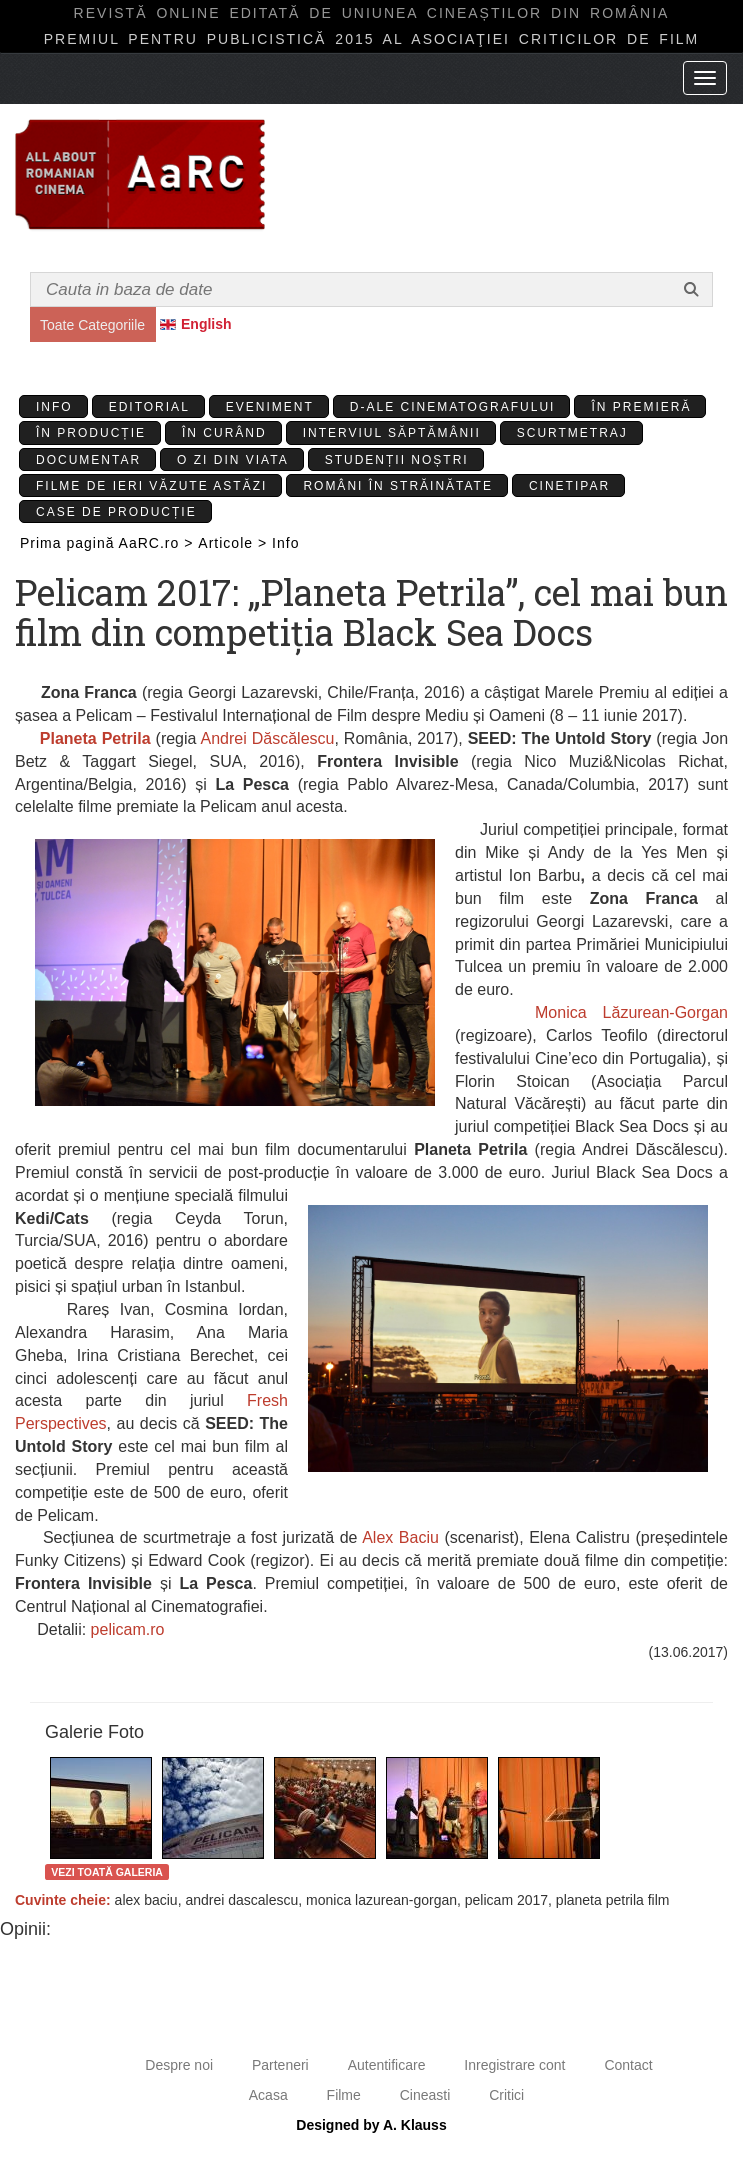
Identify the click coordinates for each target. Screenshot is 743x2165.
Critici (506, 2095)
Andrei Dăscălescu (268, 738)
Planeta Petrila (95, 738)
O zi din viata (233, 460)
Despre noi (179, 2065)
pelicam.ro (128, 1629)
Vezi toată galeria (107, 1872)
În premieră (641, 407)
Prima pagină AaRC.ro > (106, 543)
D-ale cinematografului (453, 407)
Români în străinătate (398, 486)
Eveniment (270, 407)
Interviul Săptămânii (392, 433)
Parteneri (280, 2065)
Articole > (232, 543)
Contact (628, 2065)
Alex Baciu (400, 1537)
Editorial (149, 407)
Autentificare (387, 2065)
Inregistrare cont (514, 2065)
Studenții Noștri (397, 460)
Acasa (268, 2095)
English (206, 324)
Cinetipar (569, 486)
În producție (91, 433)
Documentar (88, 460)
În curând (224, 433)
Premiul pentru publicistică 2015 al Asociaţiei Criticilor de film (372, 39)
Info (54, 407)
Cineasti (425, 2095)
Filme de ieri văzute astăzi (151, 486)
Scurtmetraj (572, 433)
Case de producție (116, 512)
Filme (344, 2095)
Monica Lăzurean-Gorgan (631, 1012)
